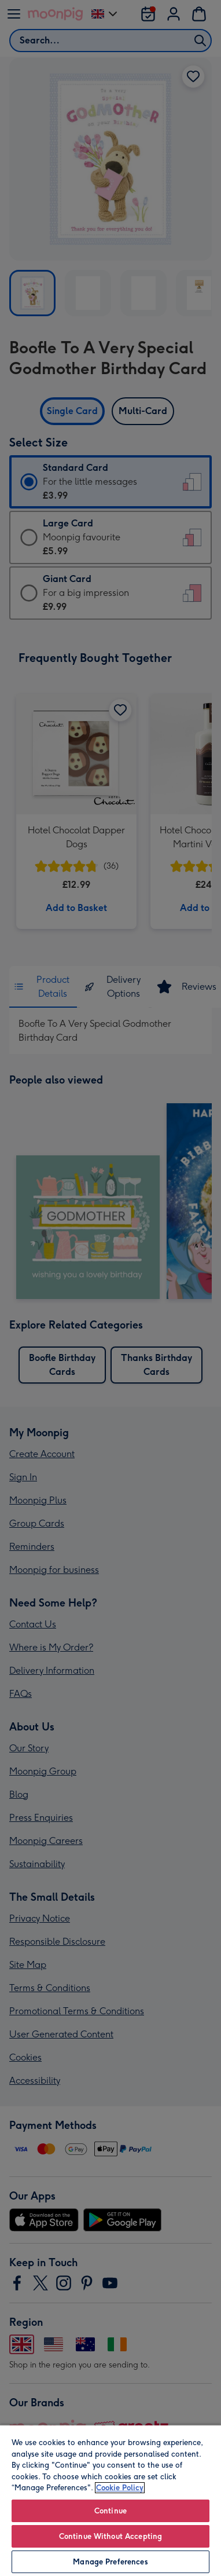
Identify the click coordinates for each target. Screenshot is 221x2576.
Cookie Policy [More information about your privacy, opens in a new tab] (119, 2487)
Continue (110, 2511)
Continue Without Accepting (110, 2536)
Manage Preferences (110, 2561)
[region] (110, 2500)
